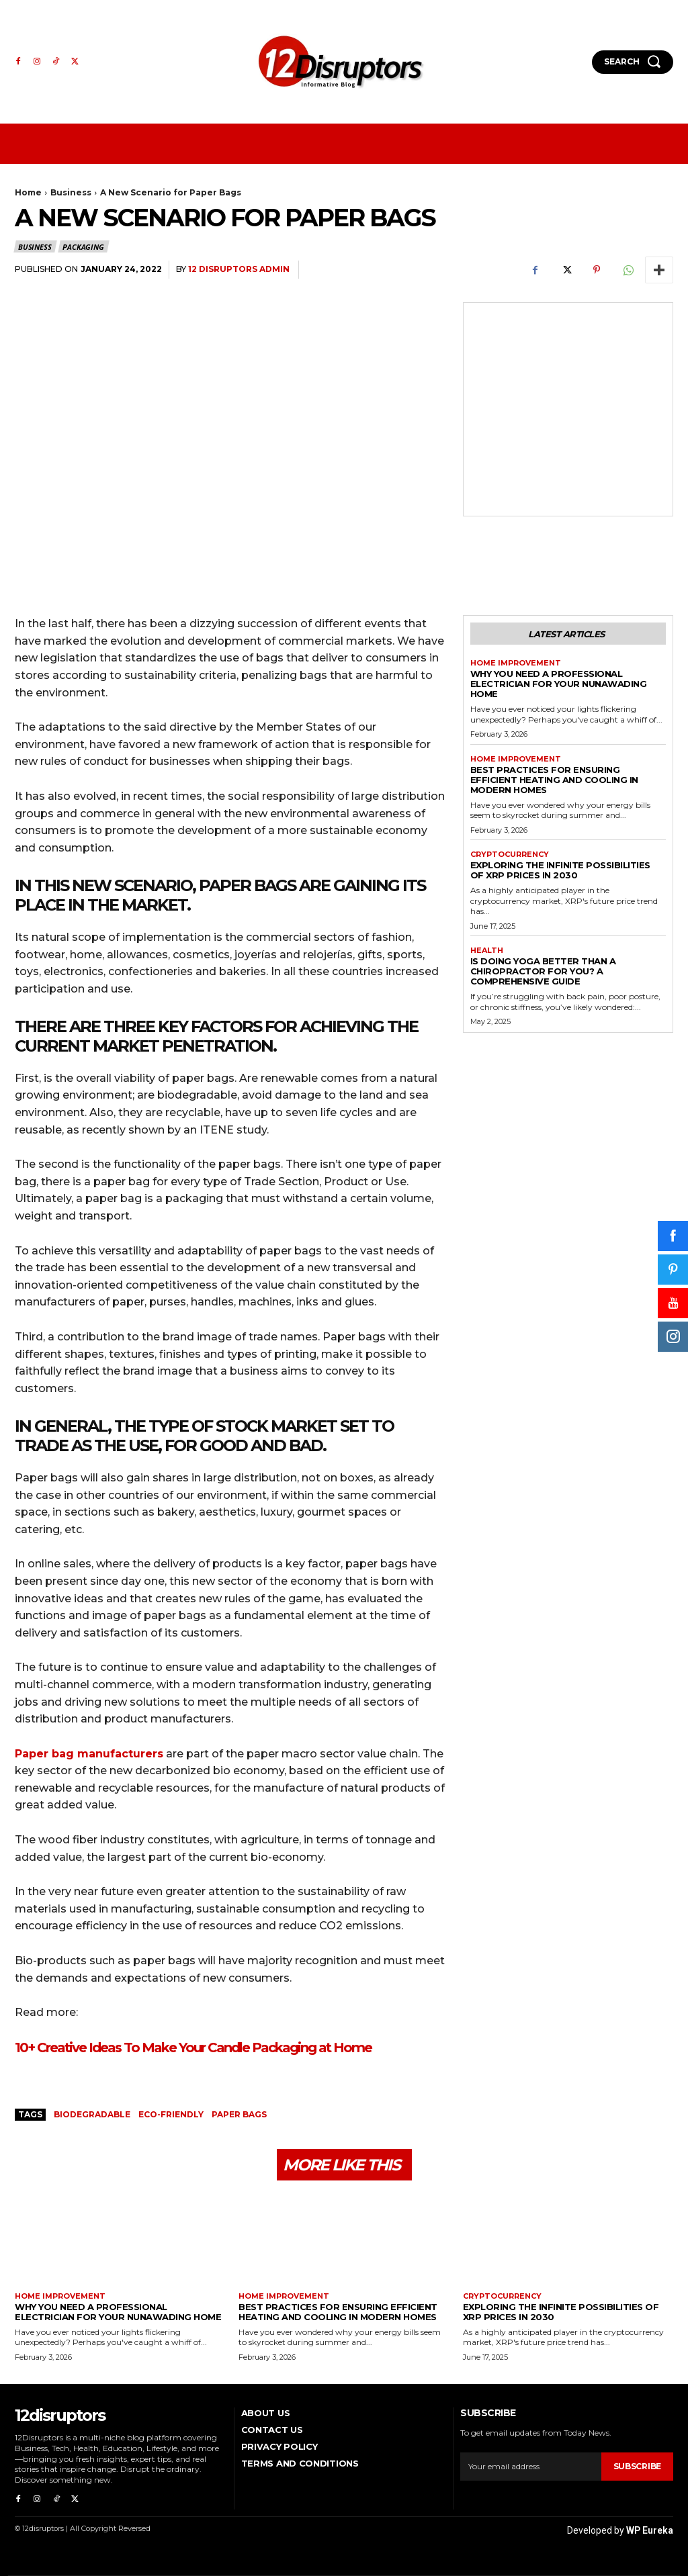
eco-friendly (171, 2114)
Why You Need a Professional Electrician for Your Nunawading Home (558, 683)
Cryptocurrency (509, 854)
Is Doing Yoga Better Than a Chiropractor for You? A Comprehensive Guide (543, 971)
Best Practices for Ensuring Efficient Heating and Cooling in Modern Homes (554, 779)
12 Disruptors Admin (239, 269)
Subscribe (637, 2467)
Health (486, 950)
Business (70, 192)
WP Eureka (649, 2530)
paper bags (239, 2114)
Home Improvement (515, 663)
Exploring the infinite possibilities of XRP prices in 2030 (560, 870)
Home (28, 192)
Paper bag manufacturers (89, 1753)
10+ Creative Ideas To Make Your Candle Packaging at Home (193, 2047)
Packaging (83, 246)
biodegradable (92, 2114)
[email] (530, 2466)
